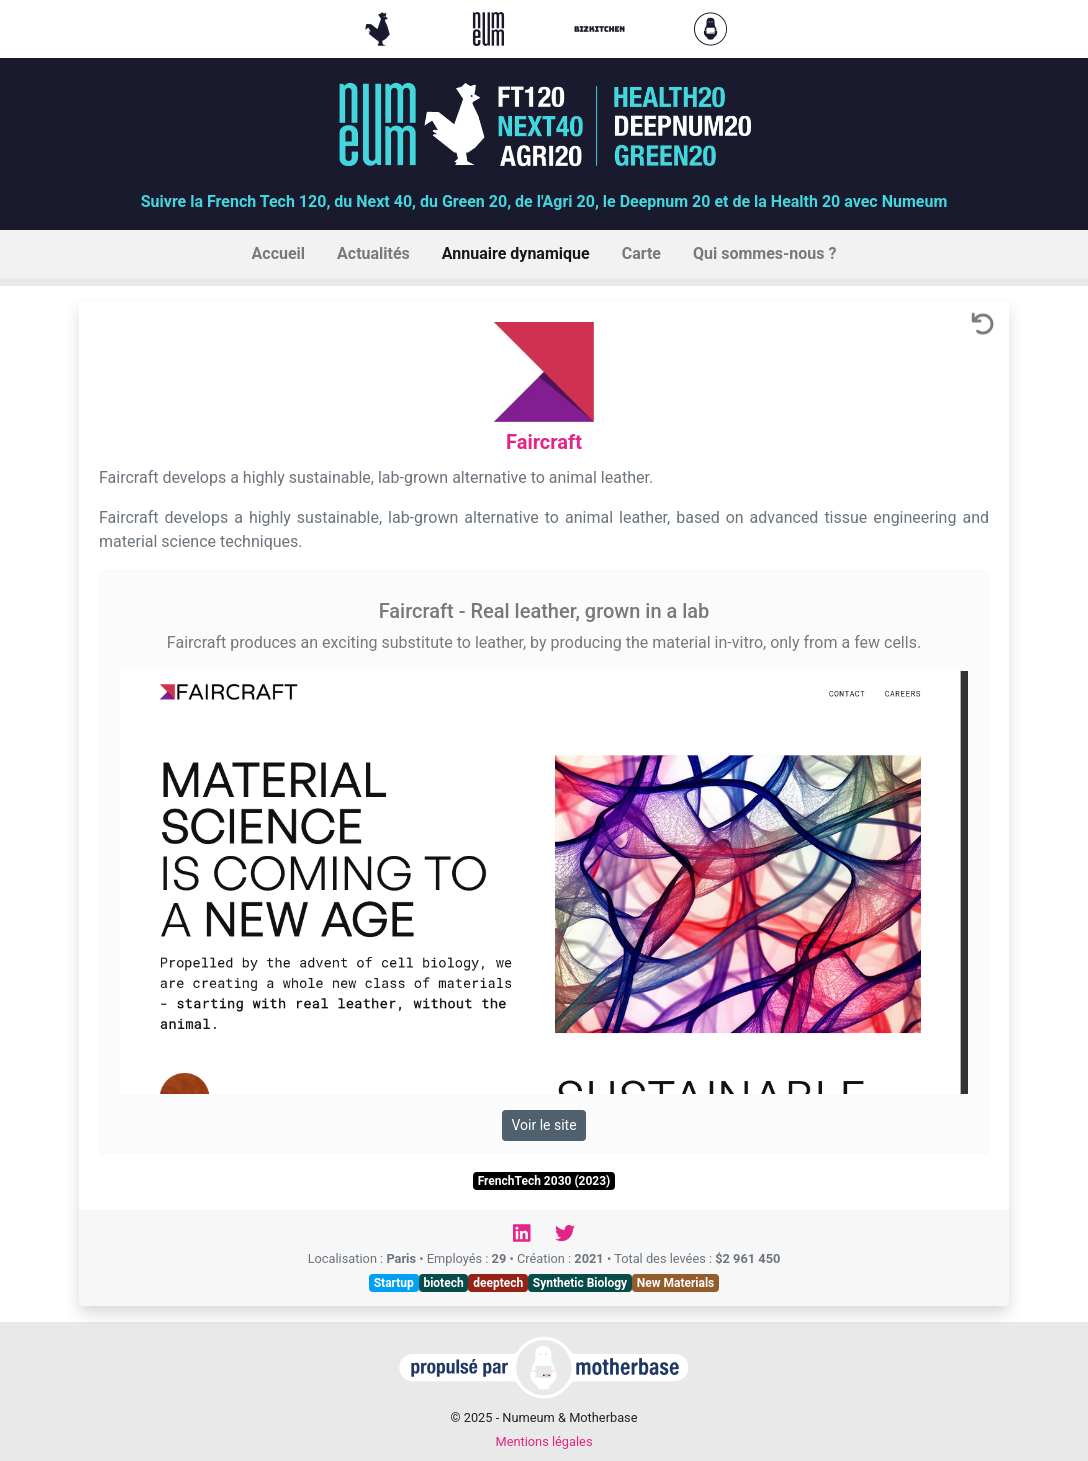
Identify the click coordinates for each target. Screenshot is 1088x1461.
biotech (443, 1283)
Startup (394, 1283)
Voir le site (543, 1125)
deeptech (498, 1283)
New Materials (676, 1283)
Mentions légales (543, 1441)
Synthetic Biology (580, 1283)
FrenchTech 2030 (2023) (544, 1181)
